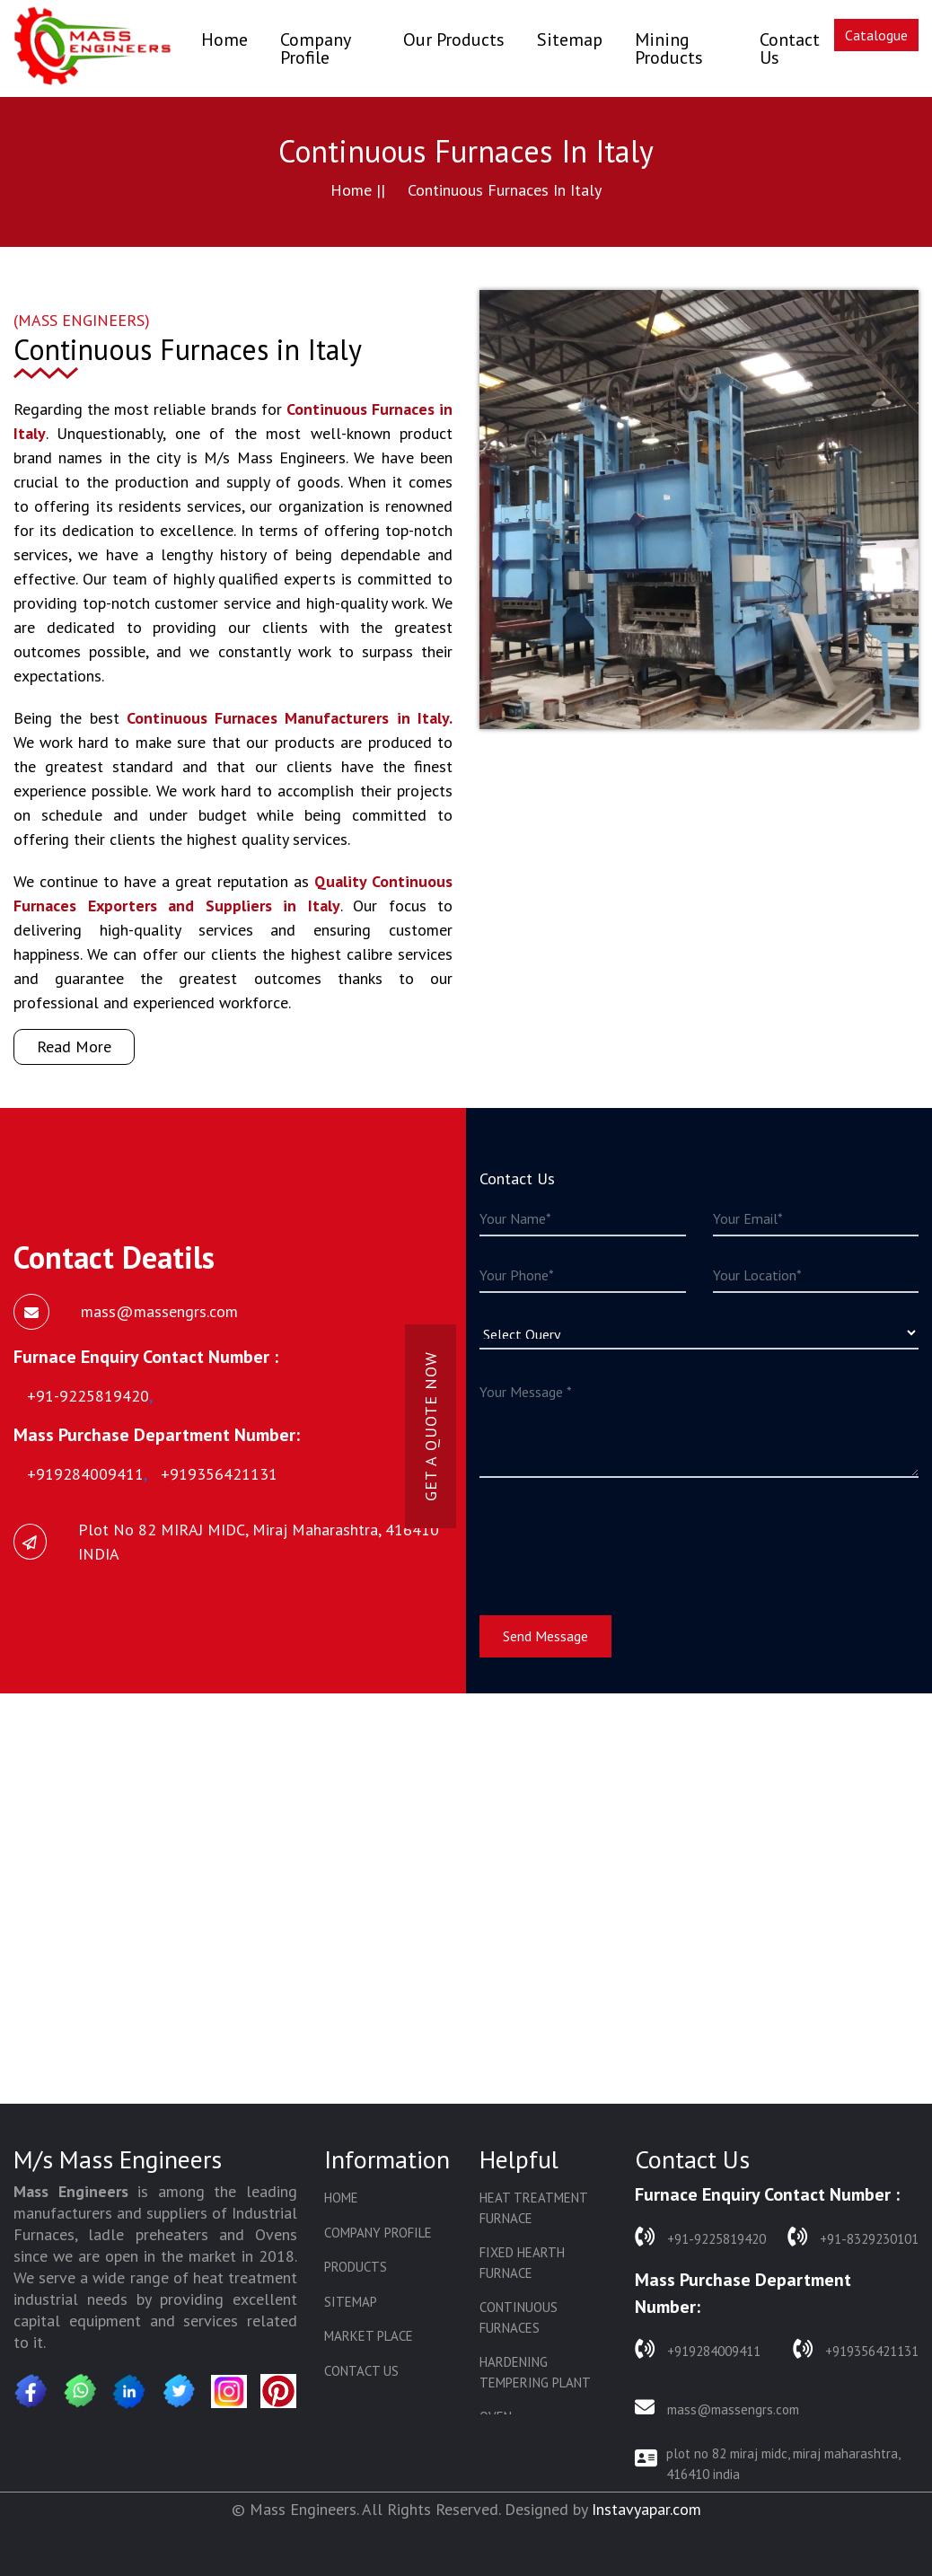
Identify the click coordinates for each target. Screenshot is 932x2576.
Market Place (368, 2335)
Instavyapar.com (646, 2509)
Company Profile (315, 48)
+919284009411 (698, 2349)
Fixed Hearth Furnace (522, 2262)
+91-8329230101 (853, 2237)
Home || (357, 190)
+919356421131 (856, 2349)
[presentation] (615, 1535)
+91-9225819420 (700, 2237)
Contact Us (790, 48)
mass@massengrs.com (717, 2407)
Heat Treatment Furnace (533, 2208)
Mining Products (669, 48)
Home (224, 39)
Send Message (545, 1636)
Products (355, 2266)
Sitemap (569, 39)
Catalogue (876, 35)
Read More (74, 1046)
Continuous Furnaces (518, 2317)
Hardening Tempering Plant (535, 2372)
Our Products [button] (454, 39)
